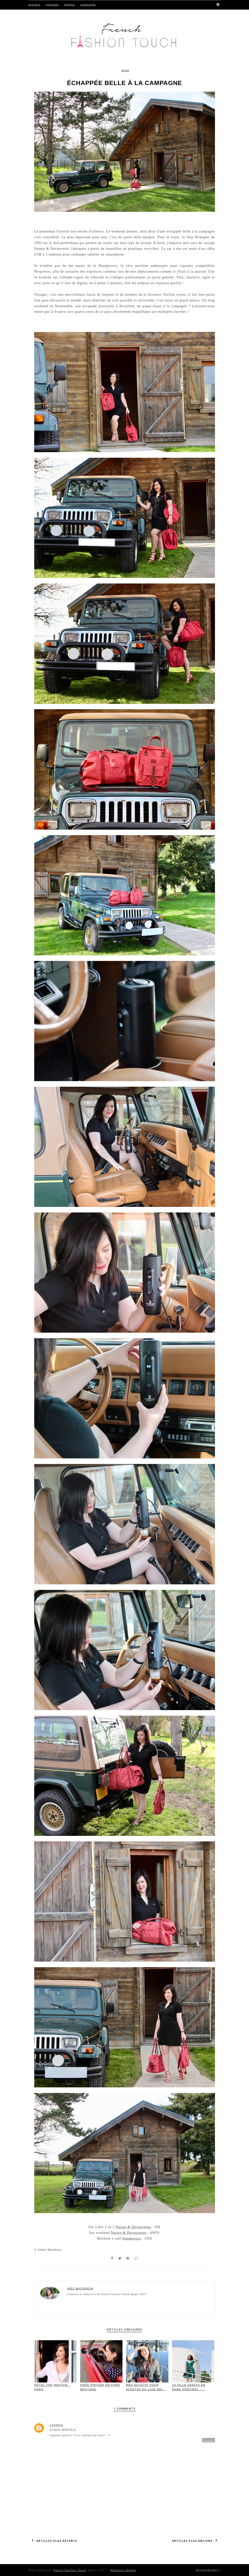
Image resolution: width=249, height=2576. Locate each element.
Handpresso (131, 2238)
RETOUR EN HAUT (208, 2570)
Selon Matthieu (49, 2250)
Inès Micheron (80, 2288)
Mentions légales (123, 2570)
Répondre (208, 2440)
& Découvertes (138, 2227)
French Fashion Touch (70, 2570)
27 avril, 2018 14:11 (63, 2429)
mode (125, 70)
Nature (121, 2227)
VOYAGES (52, 4)
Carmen (56, 2425)
